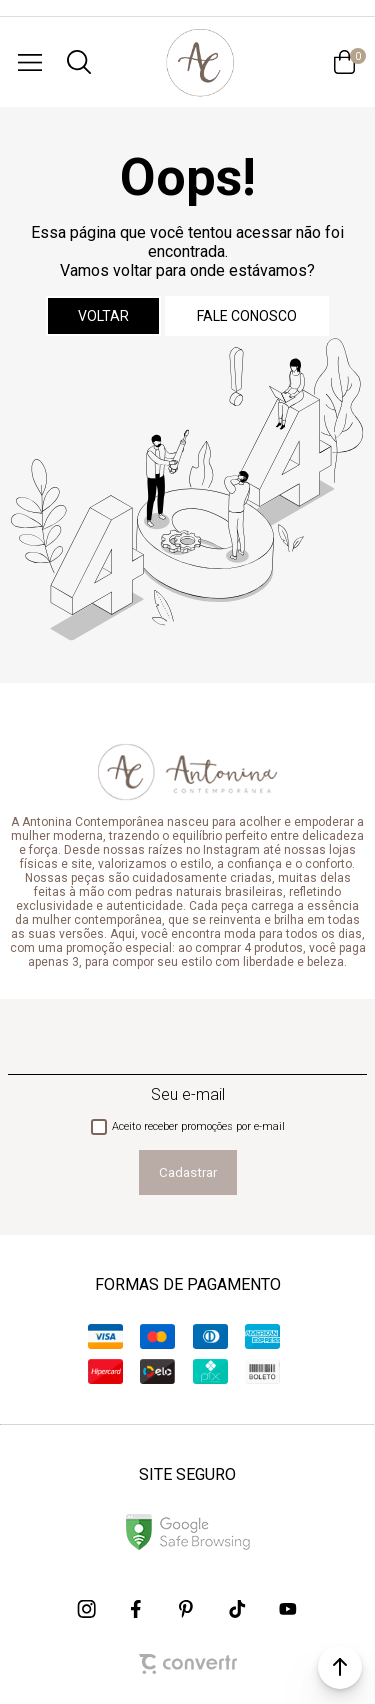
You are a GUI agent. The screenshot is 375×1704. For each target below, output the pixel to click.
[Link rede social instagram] (88, 1609)
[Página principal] (199, 62)
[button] (340, 1667)
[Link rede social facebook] (138, 1609)
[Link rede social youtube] (288, 1609)
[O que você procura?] (79, 62)
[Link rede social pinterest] (188, 1609)
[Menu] (30, 62)
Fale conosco (247, 316)
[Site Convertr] (188, 1664)
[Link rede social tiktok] (238, 1609)
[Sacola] (345, 62)
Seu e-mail (188, 1094)
